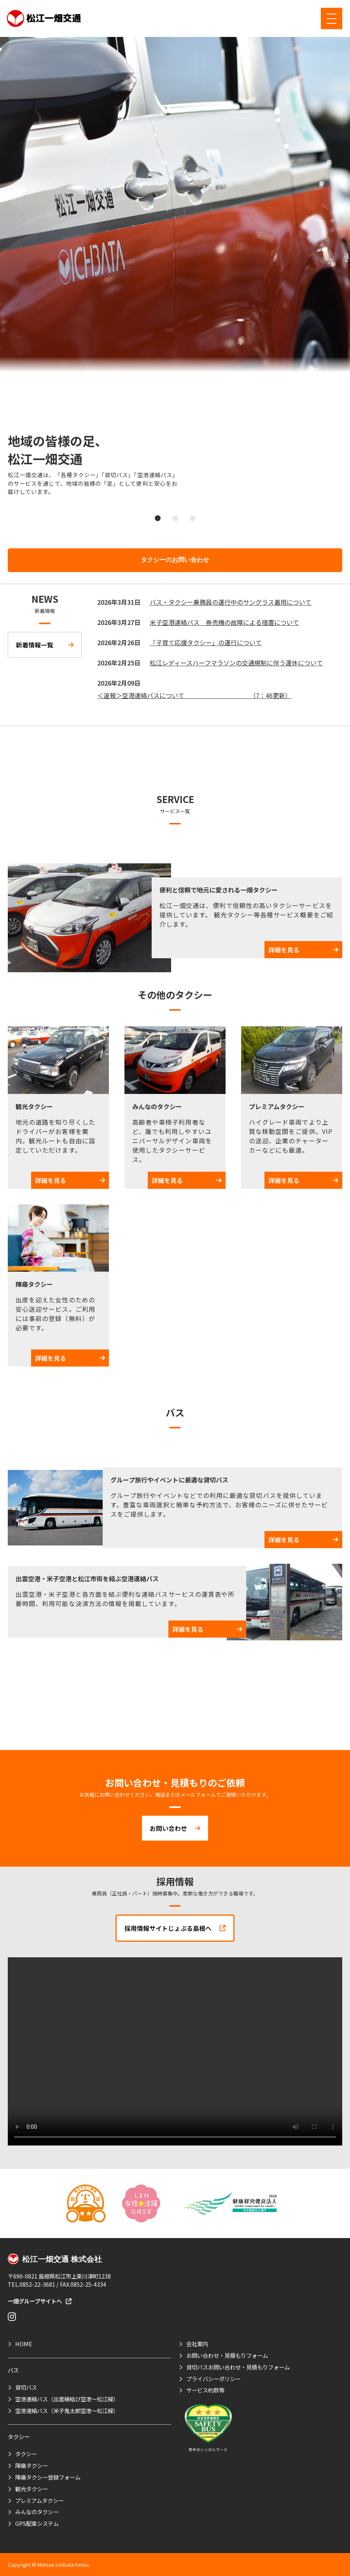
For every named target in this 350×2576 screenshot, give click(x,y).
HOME (23, 2344)
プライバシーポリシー (213, 2379)
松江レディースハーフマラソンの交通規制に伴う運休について (236, 662)
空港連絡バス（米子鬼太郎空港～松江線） (67, 2410)
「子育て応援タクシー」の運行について (206, 642)
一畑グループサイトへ (39, 2301)
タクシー (26, 2454)
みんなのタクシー (37, 2512)
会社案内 (197, 2344)
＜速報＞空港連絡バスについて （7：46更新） (194, 695)
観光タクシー (31, 2489)
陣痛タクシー (31, 2465)
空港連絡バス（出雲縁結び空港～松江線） (67, 2399)
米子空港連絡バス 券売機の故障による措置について (224, 622)
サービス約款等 (205, 2390)
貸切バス (26, 2387)
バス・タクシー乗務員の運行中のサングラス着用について (231, 602)
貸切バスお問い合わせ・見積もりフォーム (238, 2367)
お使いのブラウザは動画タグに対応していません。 (175, 2051)
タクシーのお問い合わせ (175, 559)
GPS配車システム (37, 2523)
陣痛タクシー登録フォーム (47, 2477)
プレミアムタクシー (39, 2500)
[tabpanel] (175, 270)
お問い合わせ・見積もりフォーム (227, 2355)
